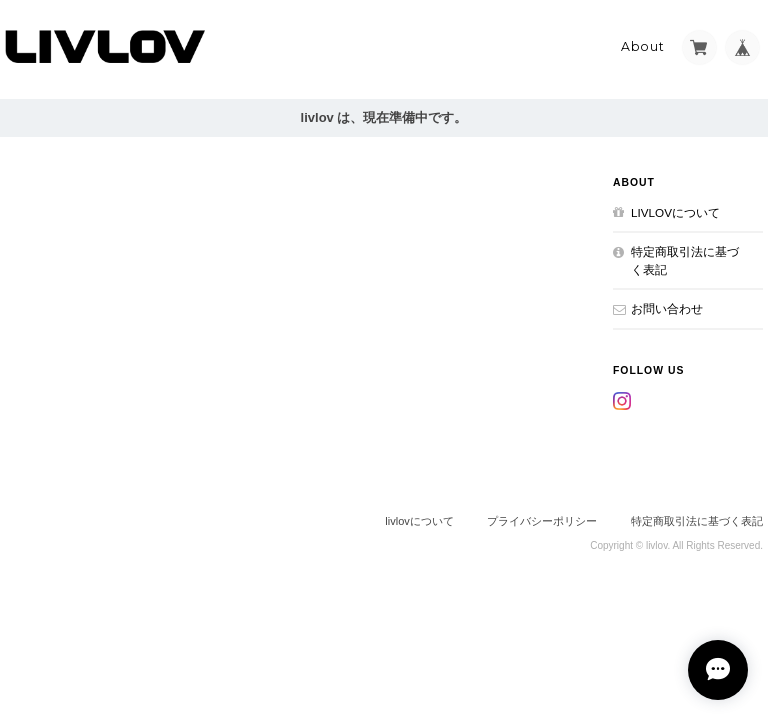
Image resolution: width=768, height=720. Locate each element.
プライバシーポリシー (542, 521)
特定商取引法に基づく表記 (685, 260)
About (643, 46)
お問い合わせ (667, 308)
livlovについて (675, 212)
